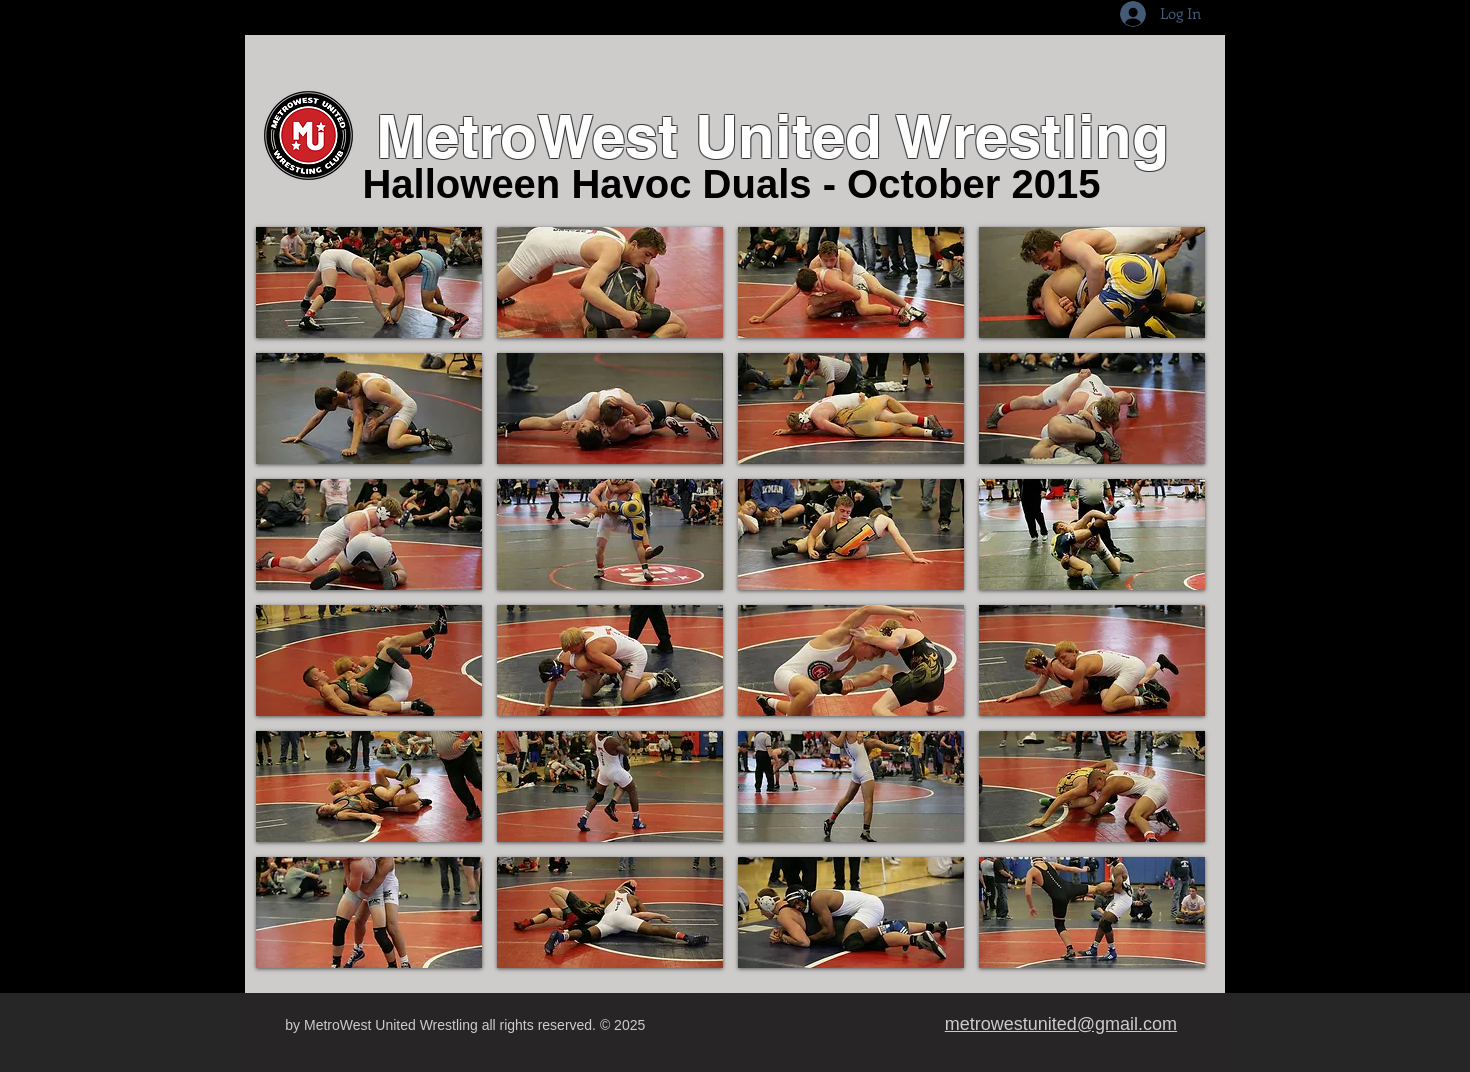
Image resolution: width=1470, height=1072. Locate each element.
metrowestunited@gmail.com (1061, 1024)
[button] (369, 282)
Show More (730, 987)
